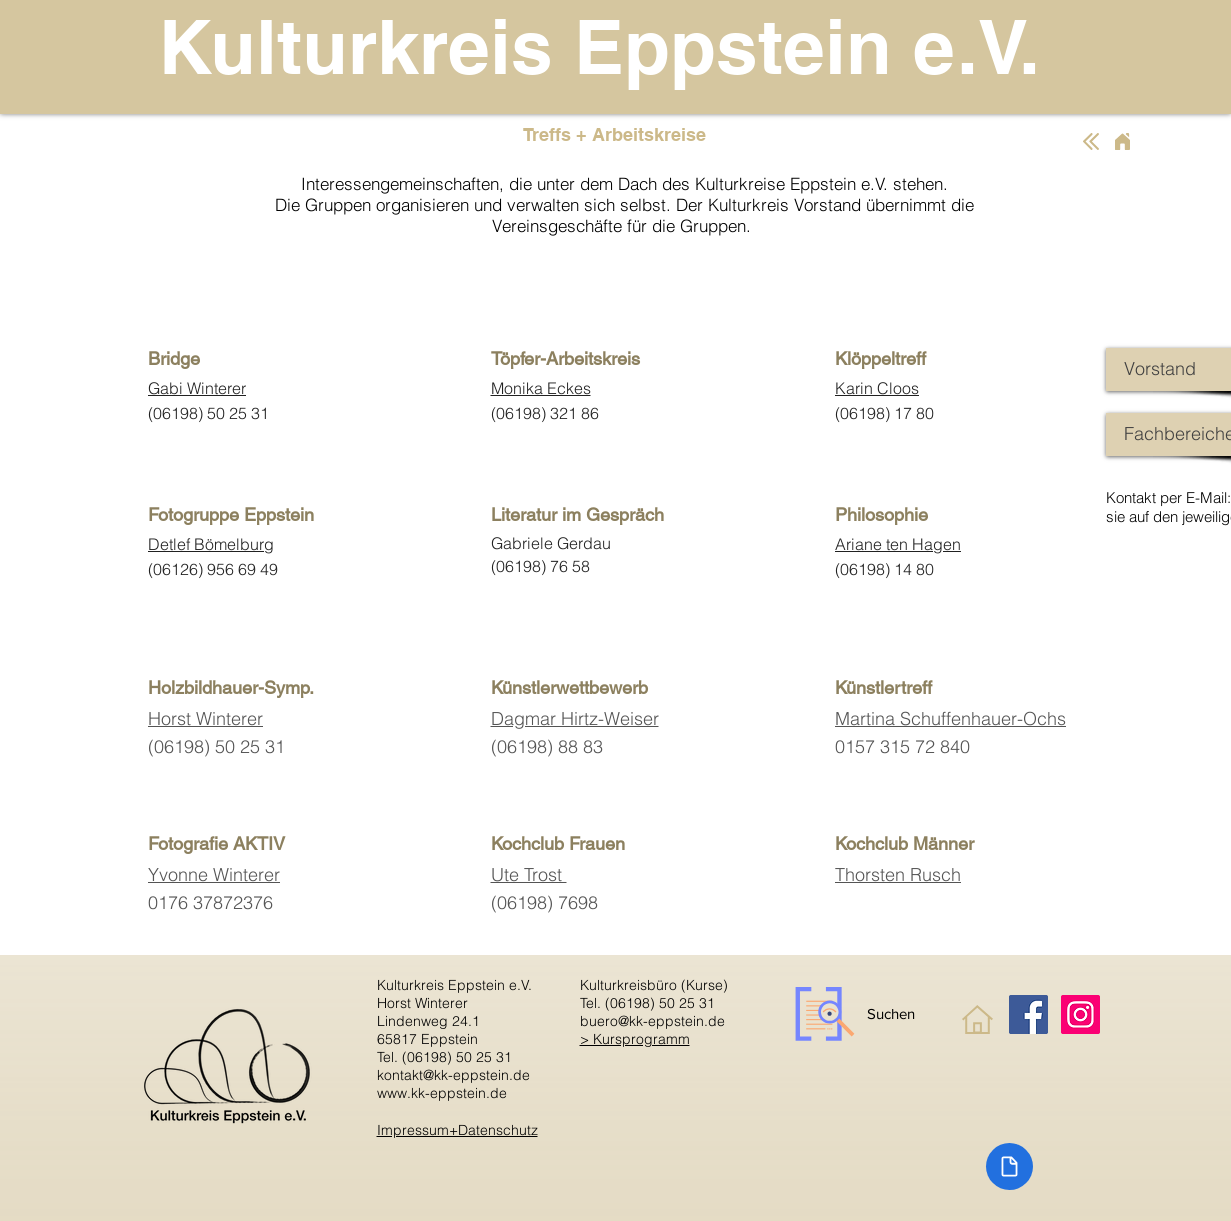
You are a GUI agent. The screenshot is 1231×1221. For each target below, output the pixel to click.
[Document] (1009, 1166)
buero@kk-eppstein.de (652, 1021)
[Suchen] (853, 1014)
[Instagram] (1080, 1014)
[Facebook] (1028, 1014)
